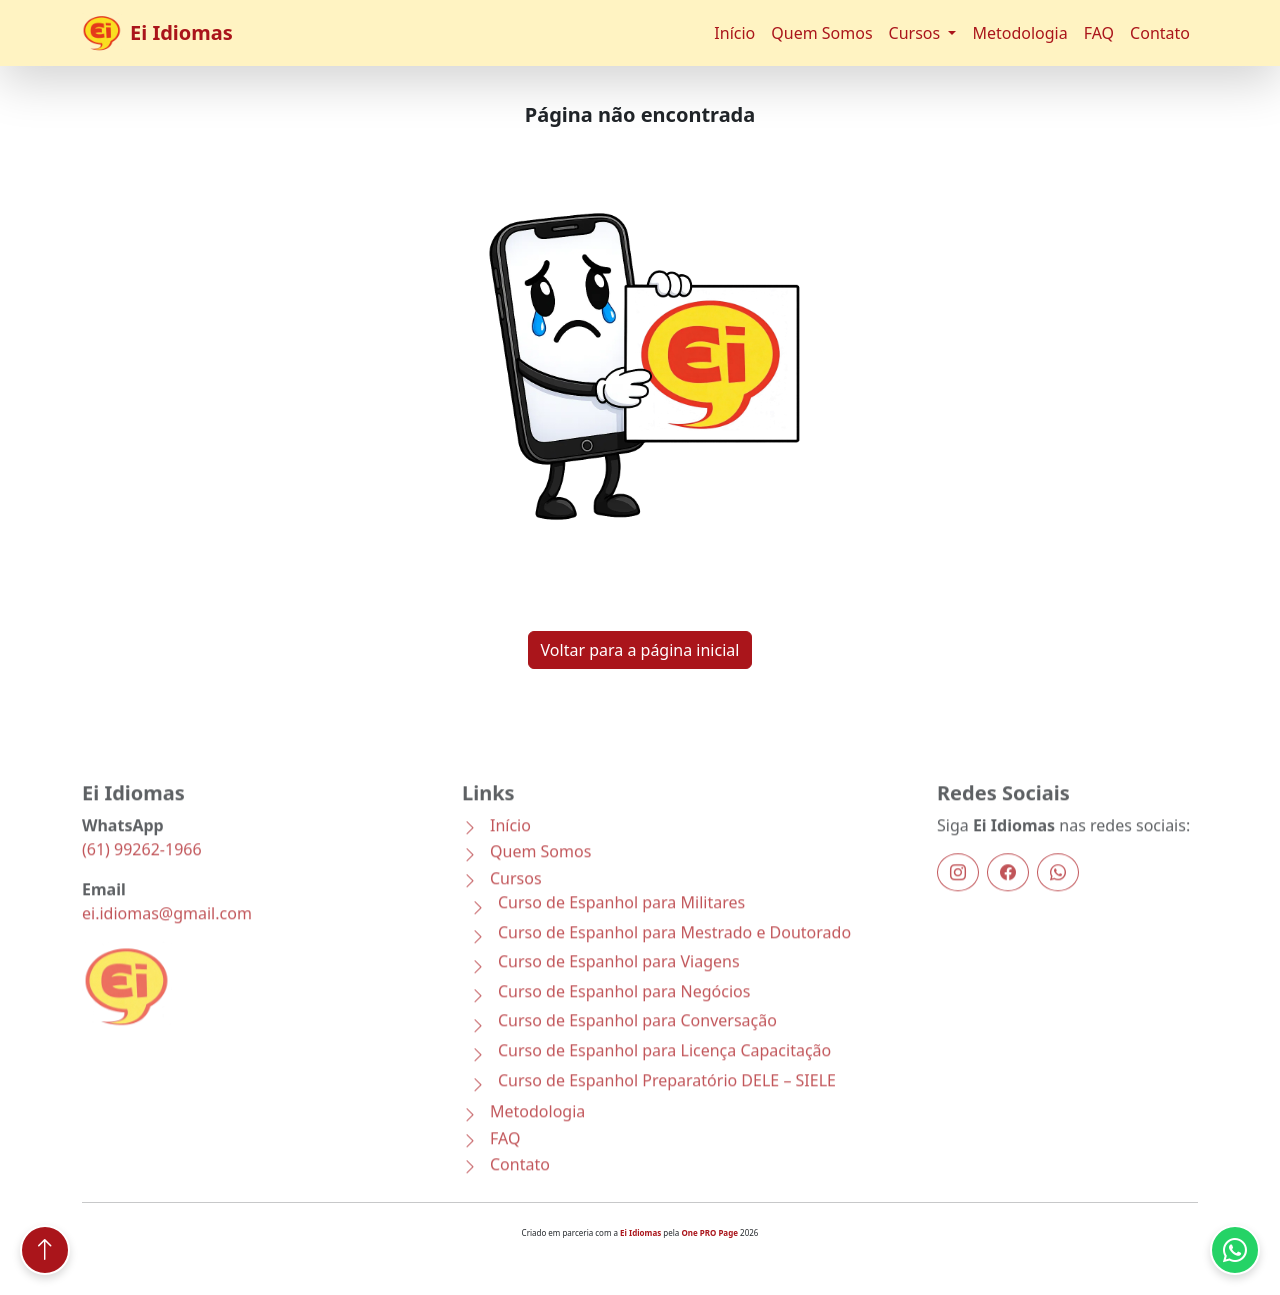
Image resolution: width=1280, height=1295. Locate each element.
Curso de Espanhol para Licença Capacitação (664, 1071)
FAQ (1099, 33)
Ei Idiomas (157, 33)
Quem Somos (821, 33)
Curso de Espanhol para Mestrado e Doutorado (674, 953)
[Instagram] (958, 893)
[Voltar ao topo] (45, 1250)
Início (734, 33)
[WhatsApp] (1058, 893)
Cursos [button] (917, 33)
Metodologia (1019, 33)
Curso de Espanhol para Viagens (619, 983)
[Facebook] (1008, 893)
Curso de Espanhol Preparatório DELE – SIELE (667, 1101)
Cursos (516, 899)
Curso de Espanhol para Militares (621, 923)
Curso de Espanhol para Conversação (637, 1042)
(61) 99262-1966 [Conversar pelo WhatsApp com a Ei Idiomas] (142, 870)
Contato (1160, 33)
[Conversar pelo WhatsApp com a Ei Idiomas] (1235, 1250)
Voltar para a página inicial (640, 657)
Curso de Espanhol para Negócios (624, 1012)
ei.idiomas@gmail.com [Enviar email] (167, 934)
